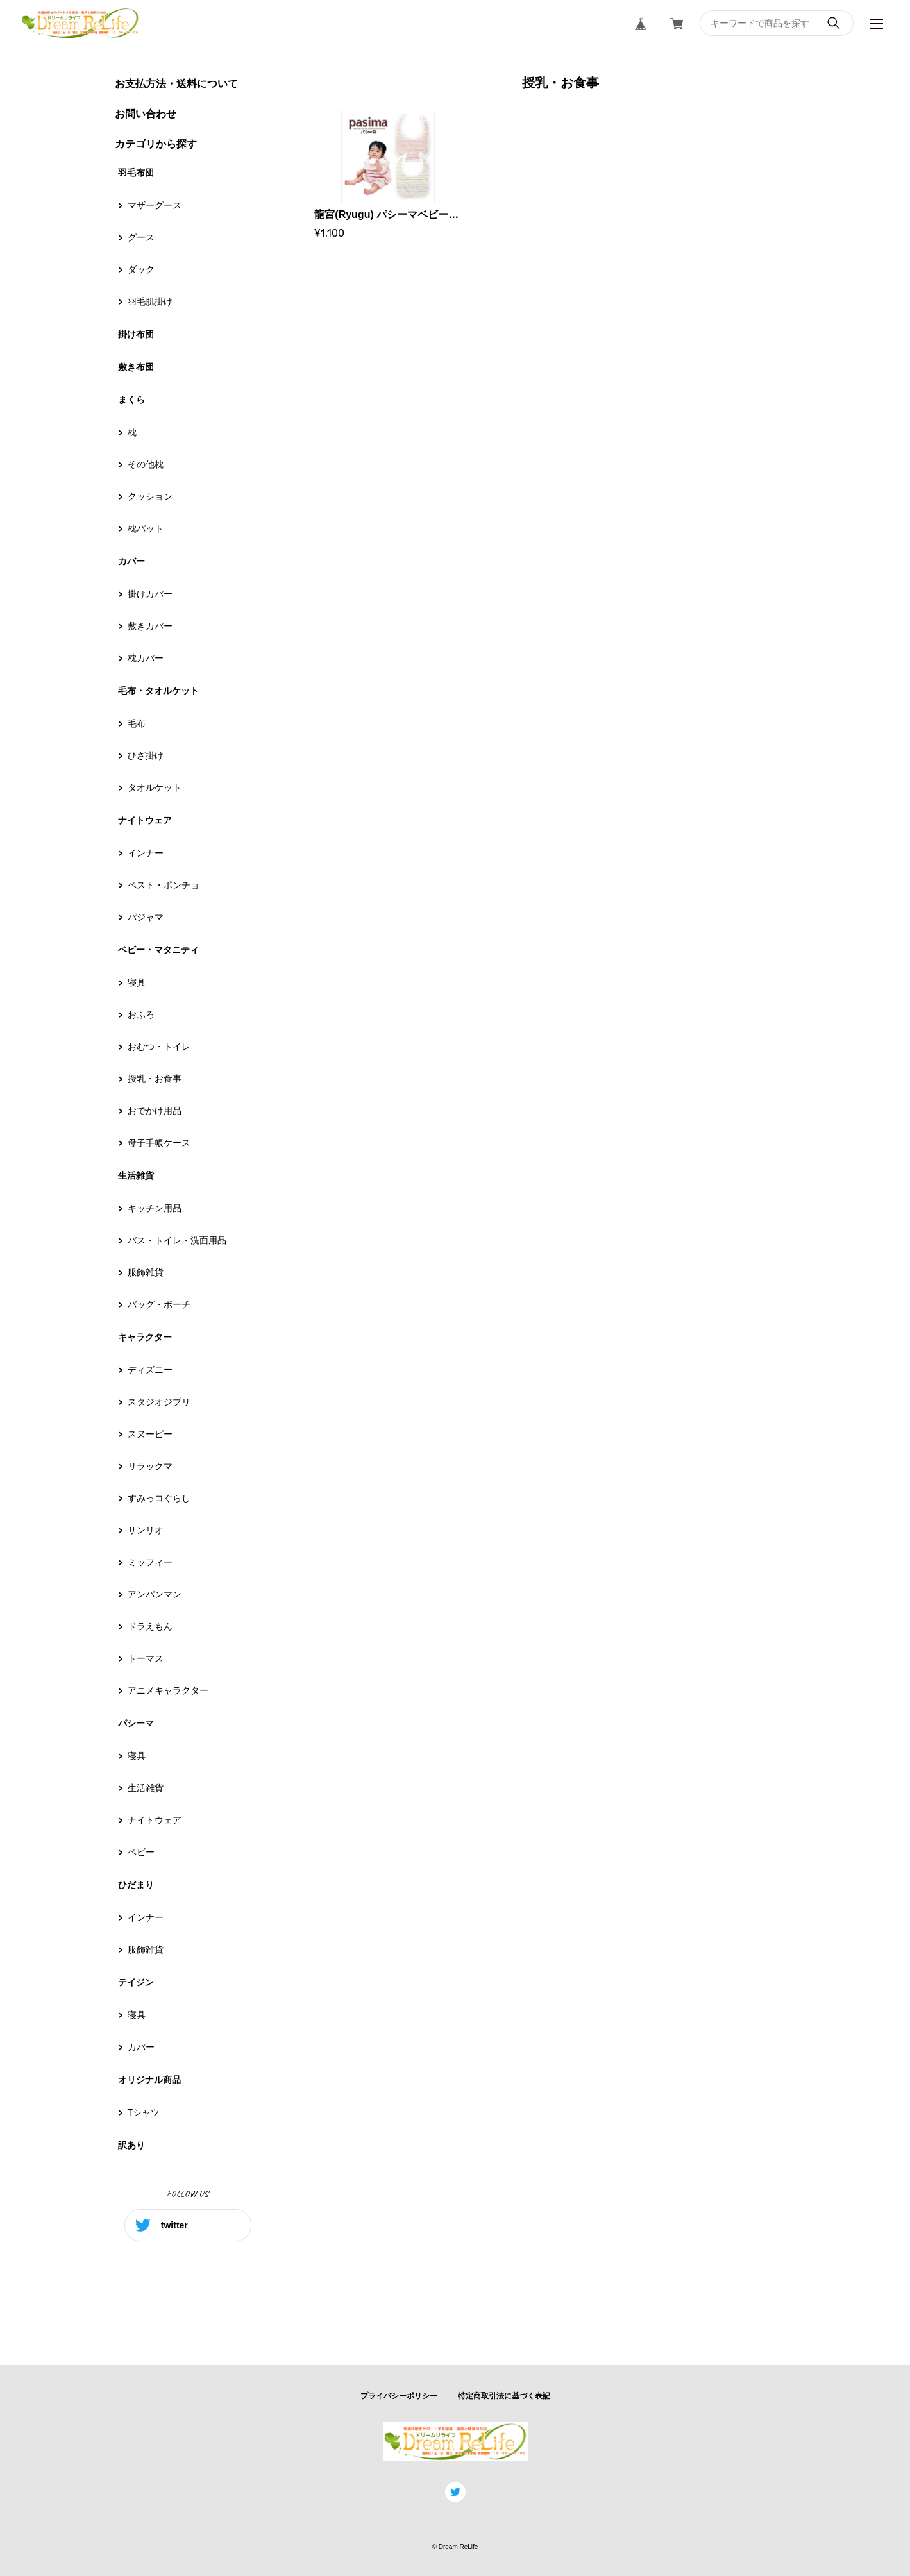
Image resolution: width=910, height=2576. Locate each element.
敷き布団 (136, 367)
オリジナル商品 (149, 2080)
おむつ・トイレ (159, 1046)
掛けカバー (150, 594)
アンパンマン (154, 1594)
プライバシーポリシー (398, 2395)
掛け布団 (136, 334)
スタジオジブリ (159, 1402)
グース (141, 237)
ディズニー (150, 1370)
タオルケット (154, 787)
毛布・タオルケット (158, 691)
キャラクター (145, 1337)
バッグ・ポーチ (159, 1304)
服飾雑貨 (146, 1272)
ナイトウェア (145, 820)
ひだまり (136, 1885)
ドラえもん (150, 1626)
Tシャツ (144, 2112)
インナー (146, 853)
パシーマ (136, 1723)
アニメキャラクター (168, 1690)
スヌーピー (150, 1434)
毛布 (137, 723)
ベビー (141, 1852)
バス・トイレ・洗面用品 (177, 1240)
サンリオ (146, 1530)
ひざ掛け (146, 755)
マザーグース (154, 205)
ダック (141, 269)
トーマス (146, 1658)
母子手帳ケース (159, 1143)
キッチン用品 (154, 1208)
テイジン (136, 1982)
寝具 (137, 982)
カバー (131, 561)
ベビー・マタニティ (158, 950)
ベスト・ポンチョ (163, 885)
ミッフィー (150, 1562)
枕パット (146, 528)
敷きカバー (150, 626)
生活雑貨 (136, 1175)
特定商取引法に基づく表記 (504, 2395)
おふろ (141, 1014)
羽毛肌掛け (150, 301)
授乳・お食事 (154, 1078)
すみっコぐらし (159, 1498)
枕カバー (146, 658)
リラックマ (150, 1466)
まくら (131, 399)
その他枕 (146, 464)
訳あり (131, 2145)
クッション (150, 496)
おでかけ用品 (154, 1111)
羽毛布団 (136, 172)
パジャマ (146, 917)
